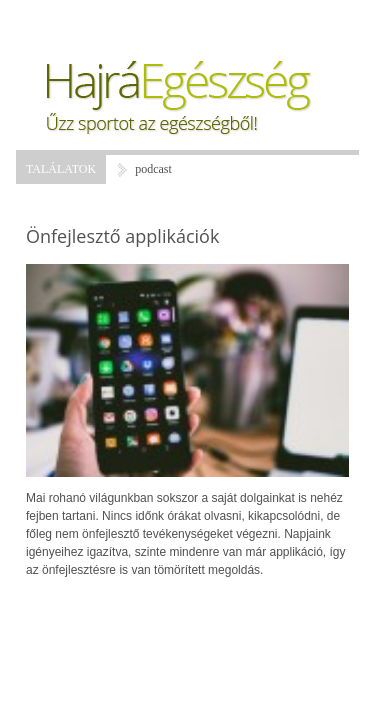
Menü (66, 20)
